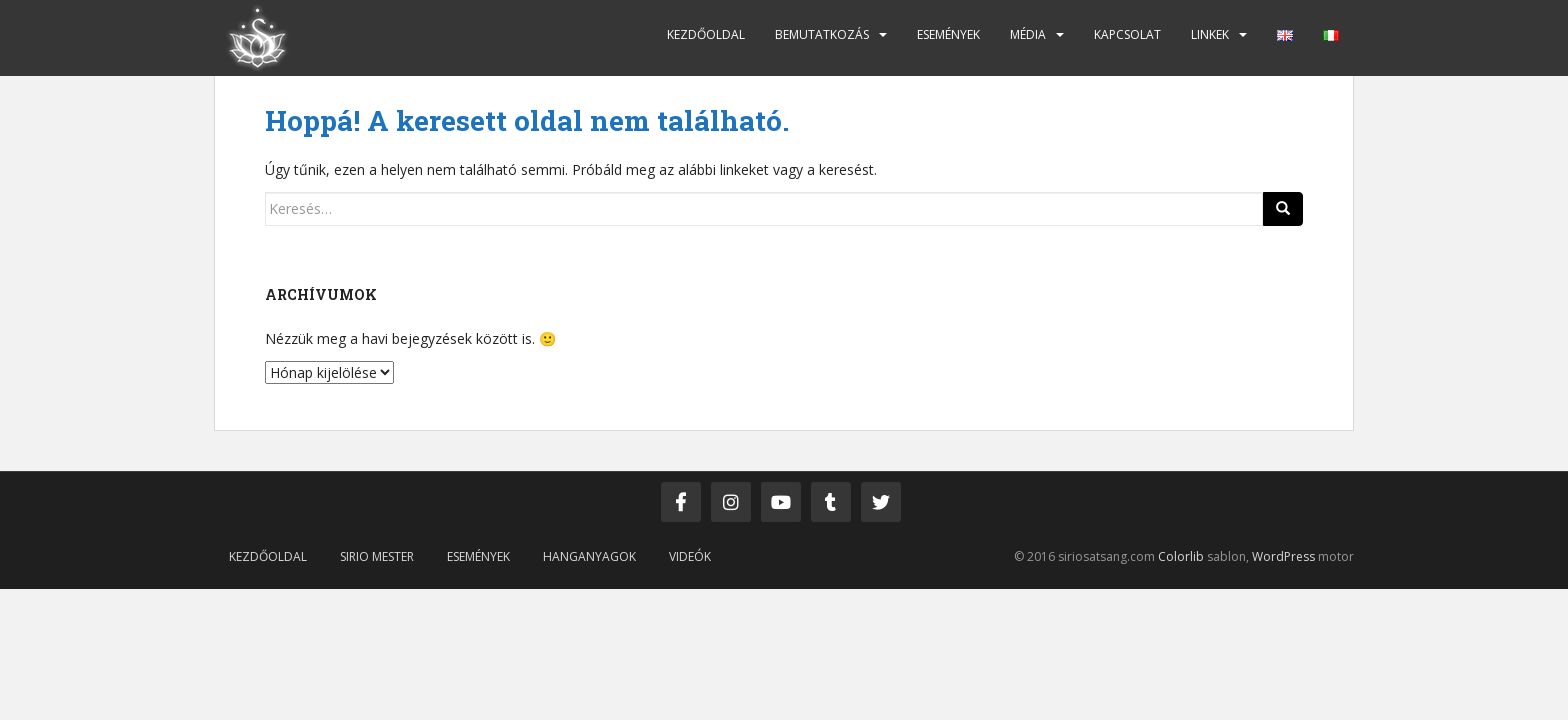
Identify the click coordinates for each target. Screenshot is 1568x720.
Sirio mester (377, 556)
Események (948, 34)
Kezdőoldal (706, 34)
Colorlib (1181, 556)
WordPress (1283, 556)
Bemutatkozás (822, 34)
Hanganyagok (589, 556)
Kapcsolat (1127, 34)
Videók (690, 556)
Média (1028, 34)
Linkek (1210, 34)
